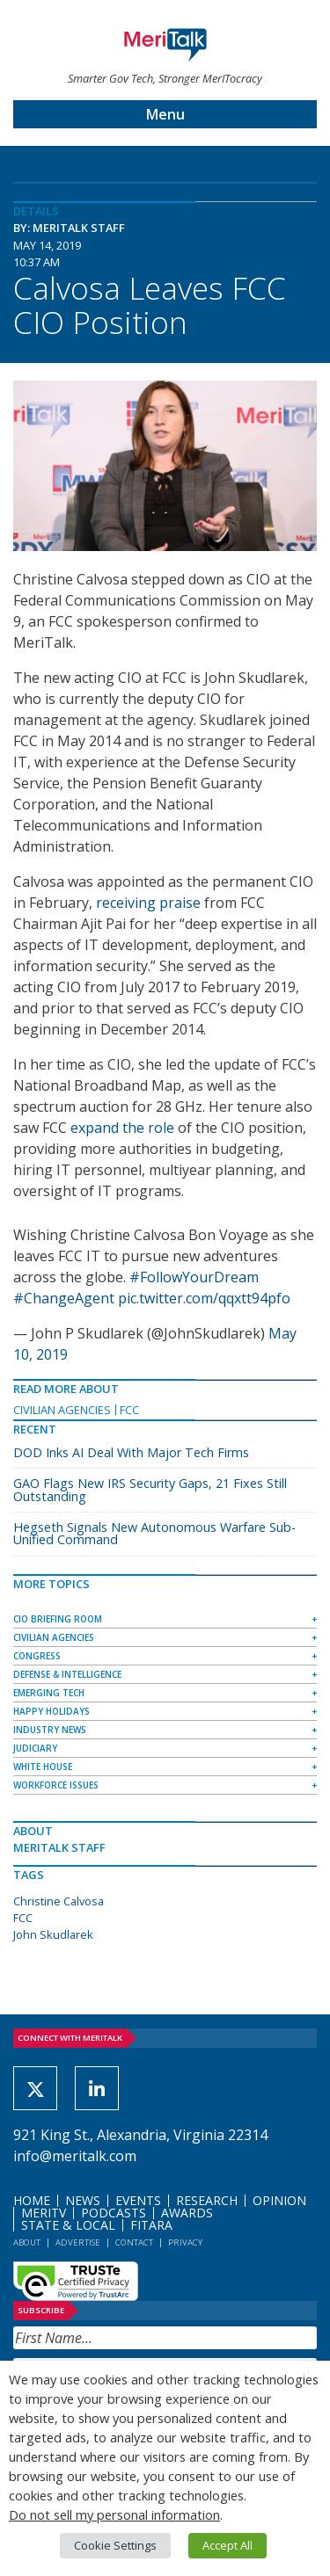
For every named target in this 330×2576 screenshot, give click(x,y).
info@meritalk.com (74, 2156)
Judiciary (35, 1748)
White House (42, 1766)
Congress (37, 1656)
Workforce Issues (56, 1785)
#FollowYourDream (194, 1277)
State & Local (68, 2225)
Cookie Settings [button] (115, 2545)
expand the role (122, 1127)
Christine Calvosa (58, 1901)
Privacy (185, 2242)
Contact (134, 2242)
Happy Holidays (51, 1711)
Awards (187, 2212)
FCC (129, 1410)
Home (31, 2200)
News (82, 2200)
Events (138, 2200)
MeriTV (43, 2212)
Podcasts (113, 2212)
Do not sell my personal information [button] (114, 2514)
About (26, 2242)
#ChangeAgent (63, 1298)
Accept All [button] (227, 2545)
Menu (165, 114)
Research (207, 2200)
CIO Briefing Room (57, 1619)
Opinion (279, 2200)
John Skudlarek (53, 1934)
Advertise (77, 2242)
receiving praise (148, 902)
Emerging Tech (48, 1693)
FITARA (151, 2225)
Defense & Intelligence (67, 1674)
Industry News (49, 1729)
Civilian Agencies (62, 1410)
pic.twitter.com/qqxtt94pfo (204, 1298)
